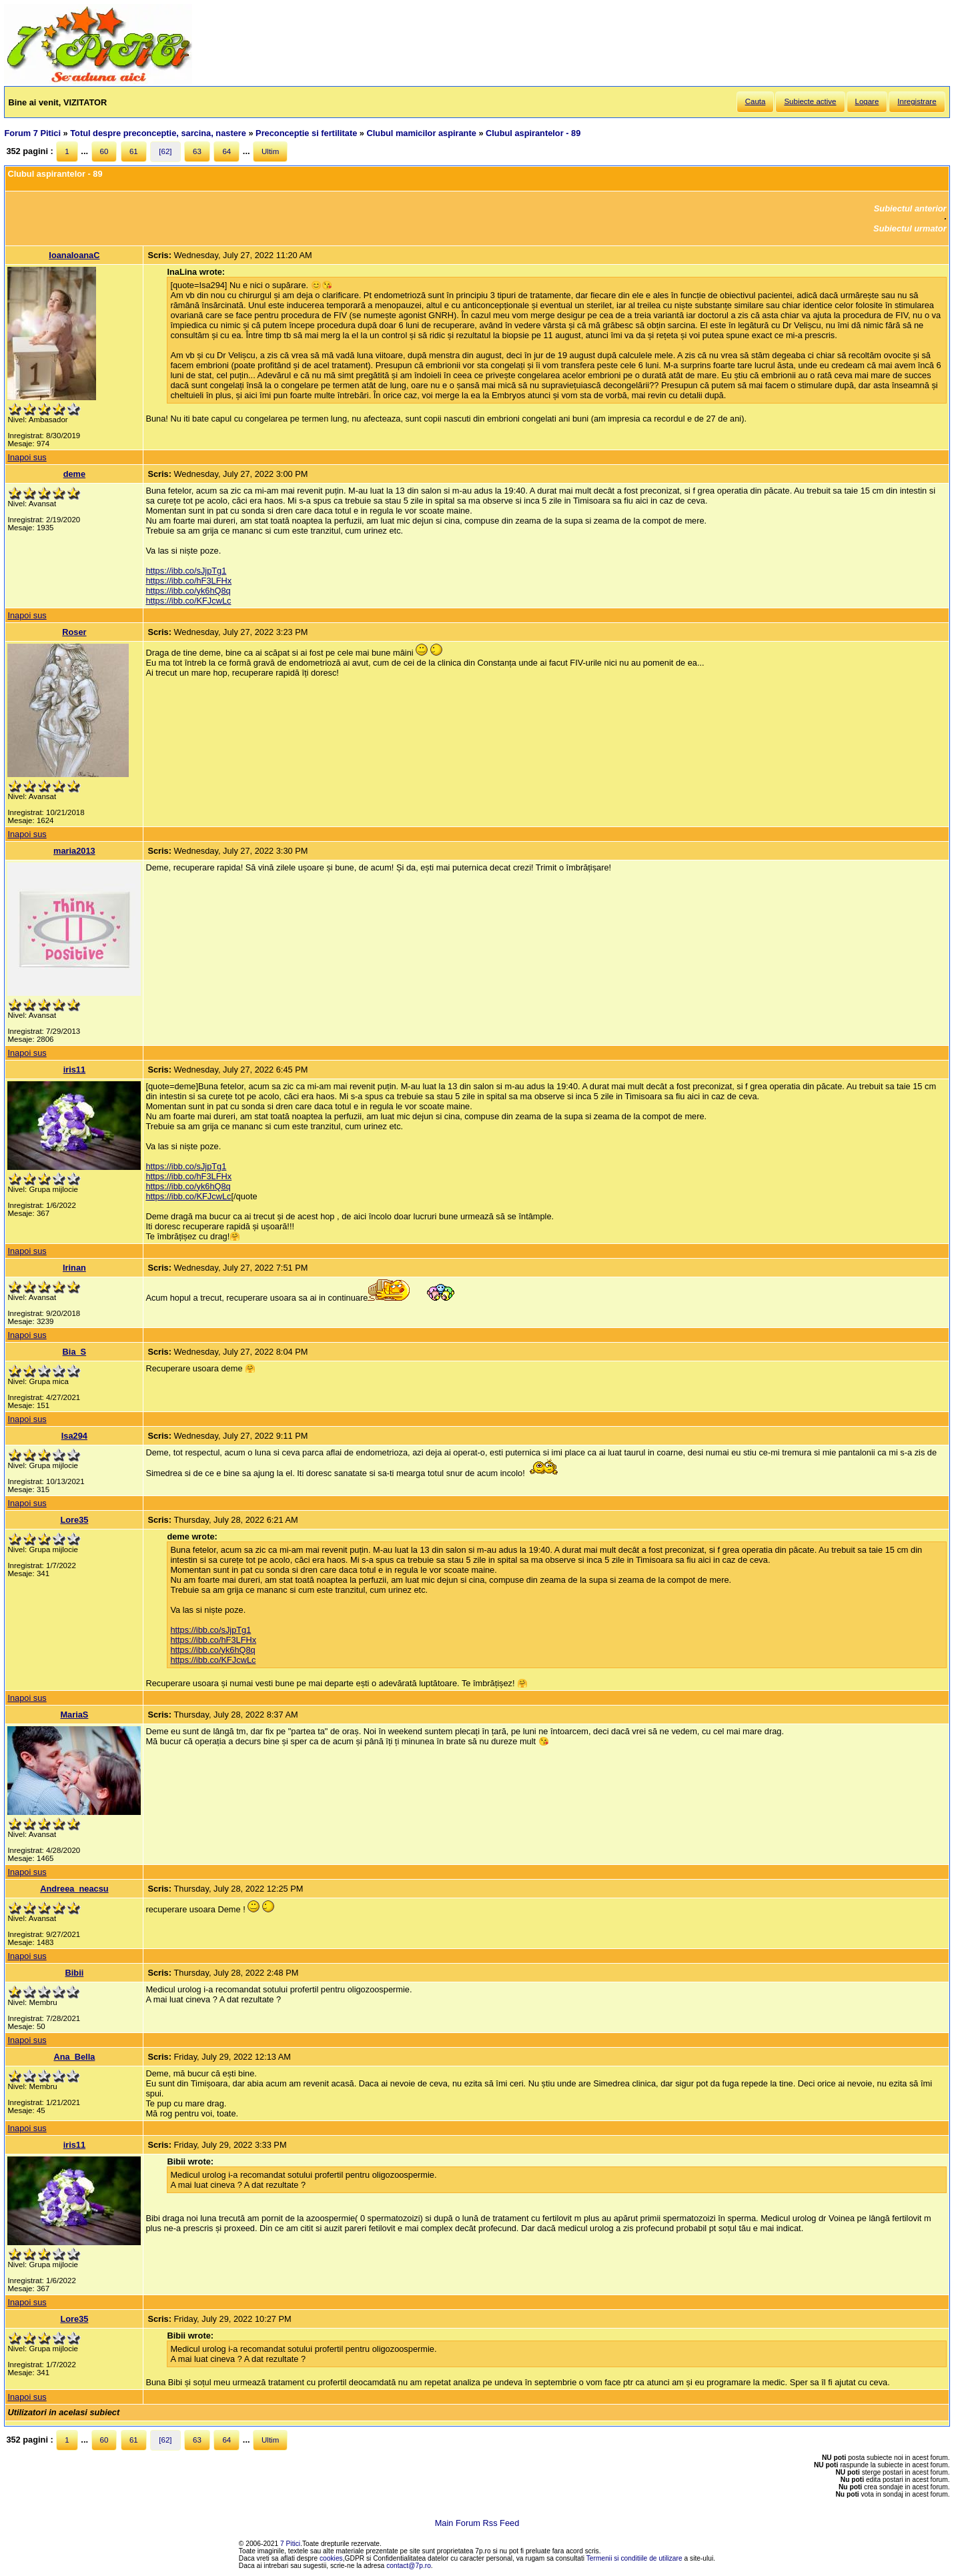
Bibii (74, 1973)
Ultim (270, 151)
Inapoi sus (26, 457)
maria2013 (74, 851)
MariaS (74, 1715)
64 (226, 151)
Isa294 (74, 1436)
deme (74, 474)
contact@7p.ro (408, 2565)
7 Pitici (290, 2543)
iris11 (74, 1070)
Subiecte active (810, 101)
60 (104, 151)
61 (133, 151)
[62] (165, 151)
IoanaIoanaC (74, 255)
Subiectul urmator (910, 228)
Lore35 (74, 1520)
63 (197, 151)
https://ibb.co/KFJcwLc (188, 601)
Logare (867, 101)
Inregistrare (916, 101)
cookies (331, 2558)
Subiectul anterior (910, 208)
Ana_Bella (74, 2057)
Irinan (74, 1268)
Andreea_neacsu (74, 1889)
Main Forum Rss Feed (477, 2523)
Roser (74, 632)
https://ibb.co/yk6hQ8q (187, 591)
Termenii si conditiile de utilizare (634, 2558)
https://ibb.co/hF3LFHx (188, 581)
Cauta (755, 101)
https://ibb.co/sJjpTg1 (185, 571)
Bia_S (75, 1352)
